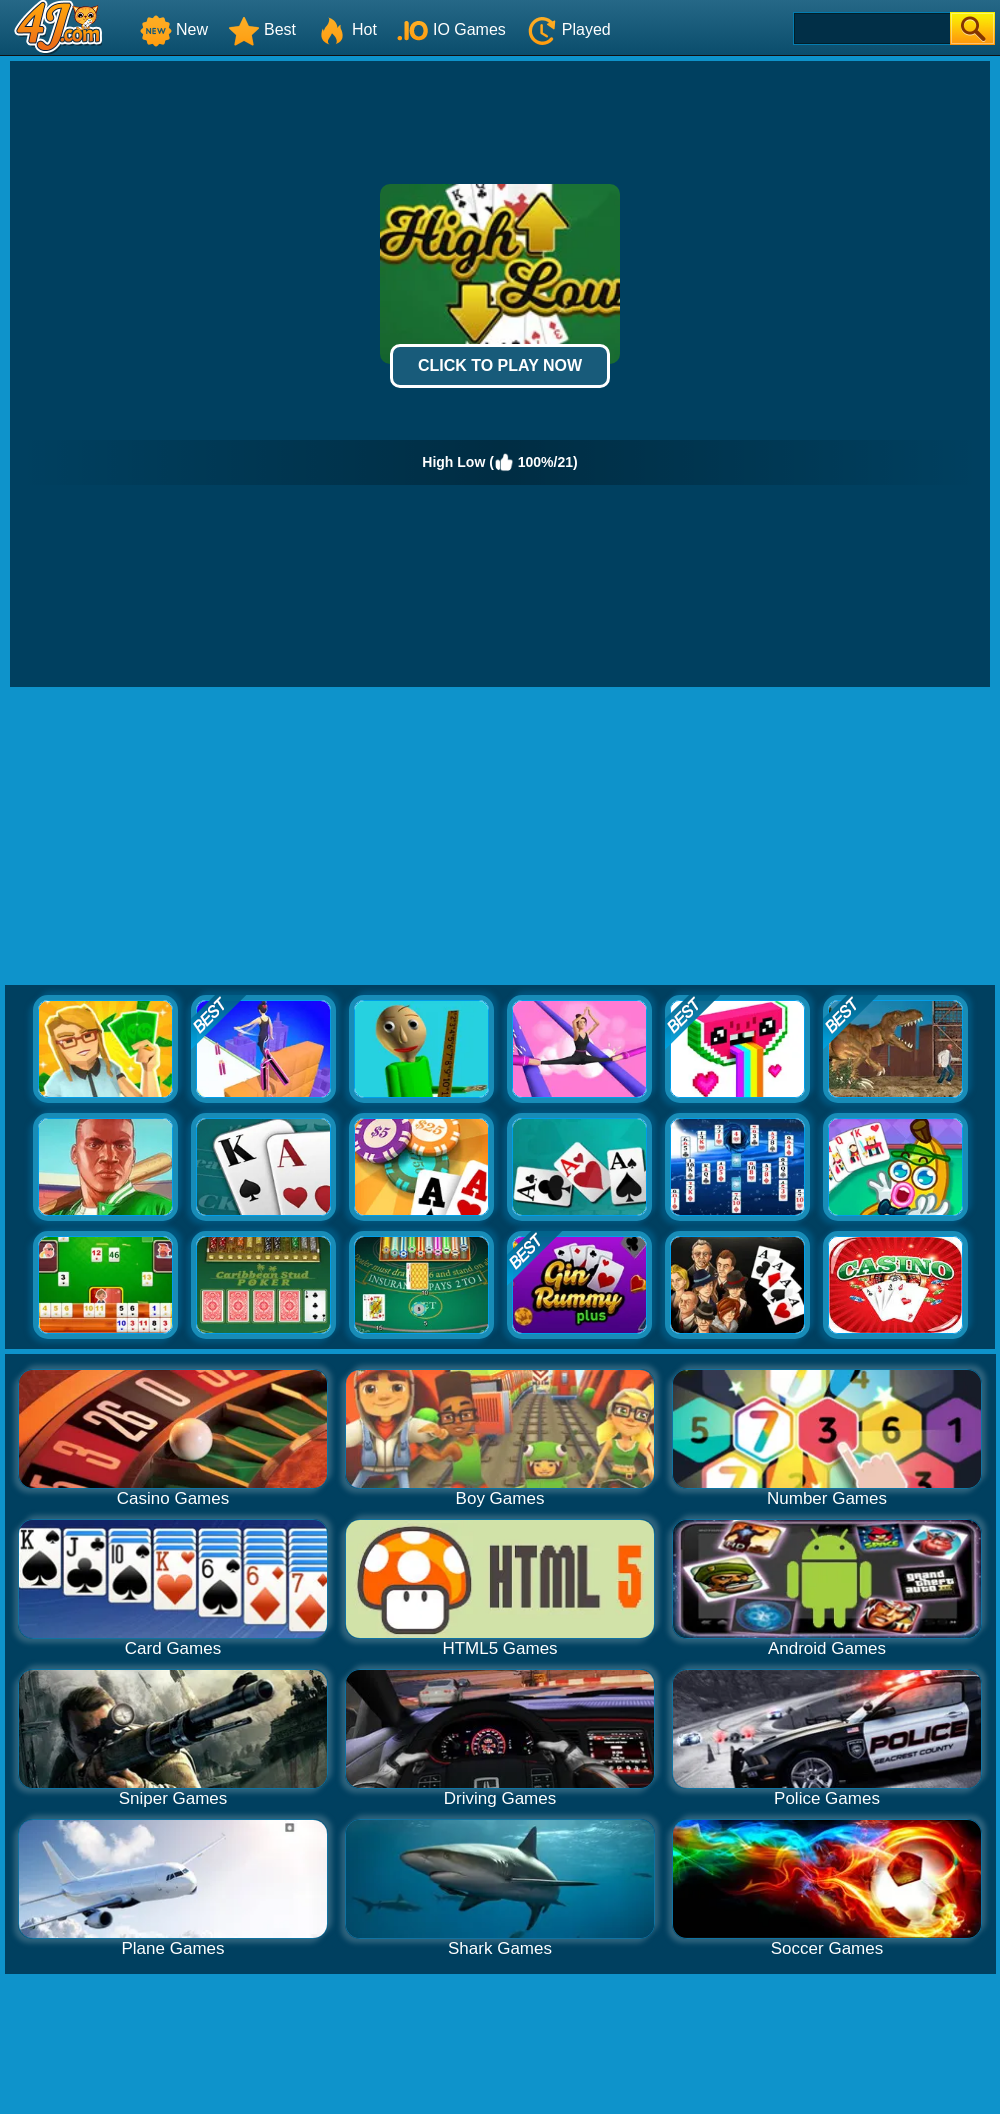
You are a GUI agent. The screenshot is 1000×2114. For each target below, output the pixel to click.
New (174, 29)
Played (568, 29)
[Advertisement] (500, 837)
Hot (346, 29)
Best (262, 29)
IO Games (451, 29)
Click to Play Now (500, 365)
